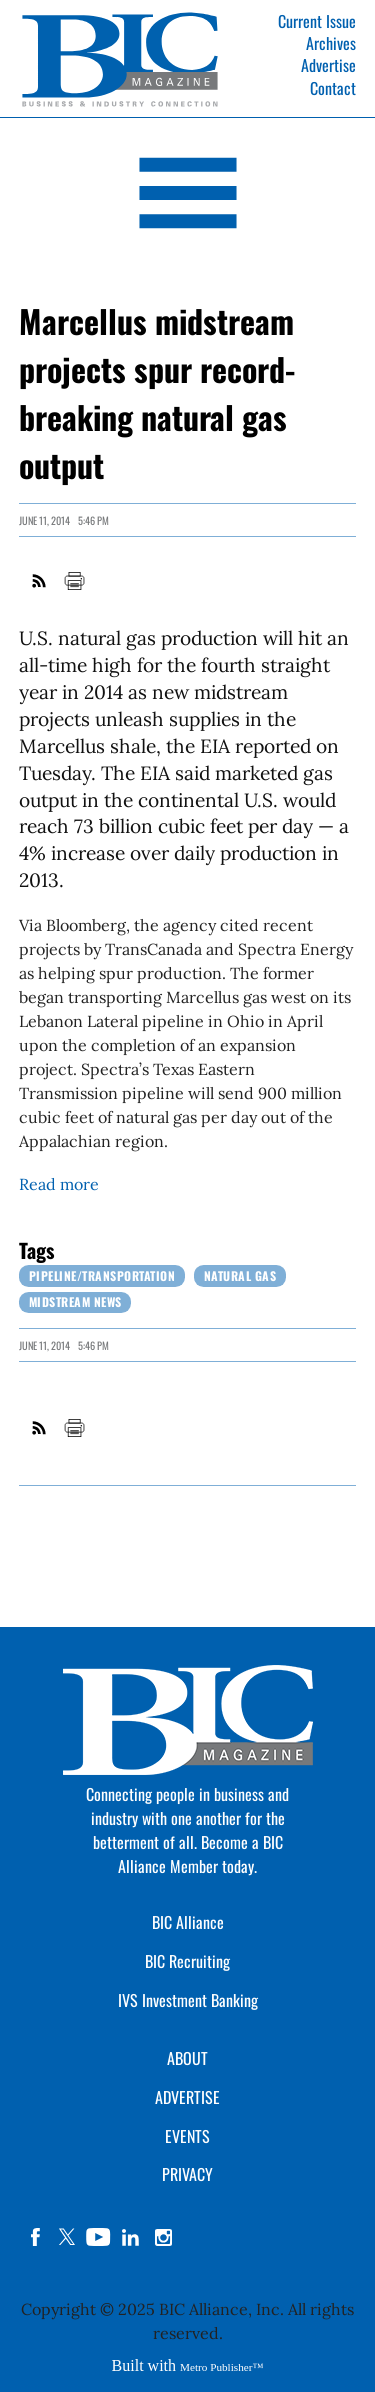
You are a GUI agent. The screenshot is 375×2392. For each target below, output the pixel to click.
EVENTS (187, 2136)
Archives (331, 43)
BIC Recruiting (187, 1961)
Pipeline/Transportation (102, 1275)
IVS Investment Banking (188, 2000)
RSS (40, 581)
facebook (35, 2237)
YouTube (99, 2237)
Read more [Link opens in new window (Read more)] (59, 1184)
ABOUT (187, 2058)
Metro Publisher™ (221, 2367)
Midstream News (75, 1301)
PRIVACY (187, 2174)
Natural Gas (240, 1275)
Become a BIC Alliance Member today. (200, 1854)
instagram (163, 2237)
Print (74, 581)
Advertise (328, 65)
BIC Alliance (188, 1922)
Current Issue (317, 21)
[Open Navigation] (187, 196)
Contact (333, 88)
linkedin (131, 2237)
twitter (67, 2237)
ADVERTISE (187, 2097)
